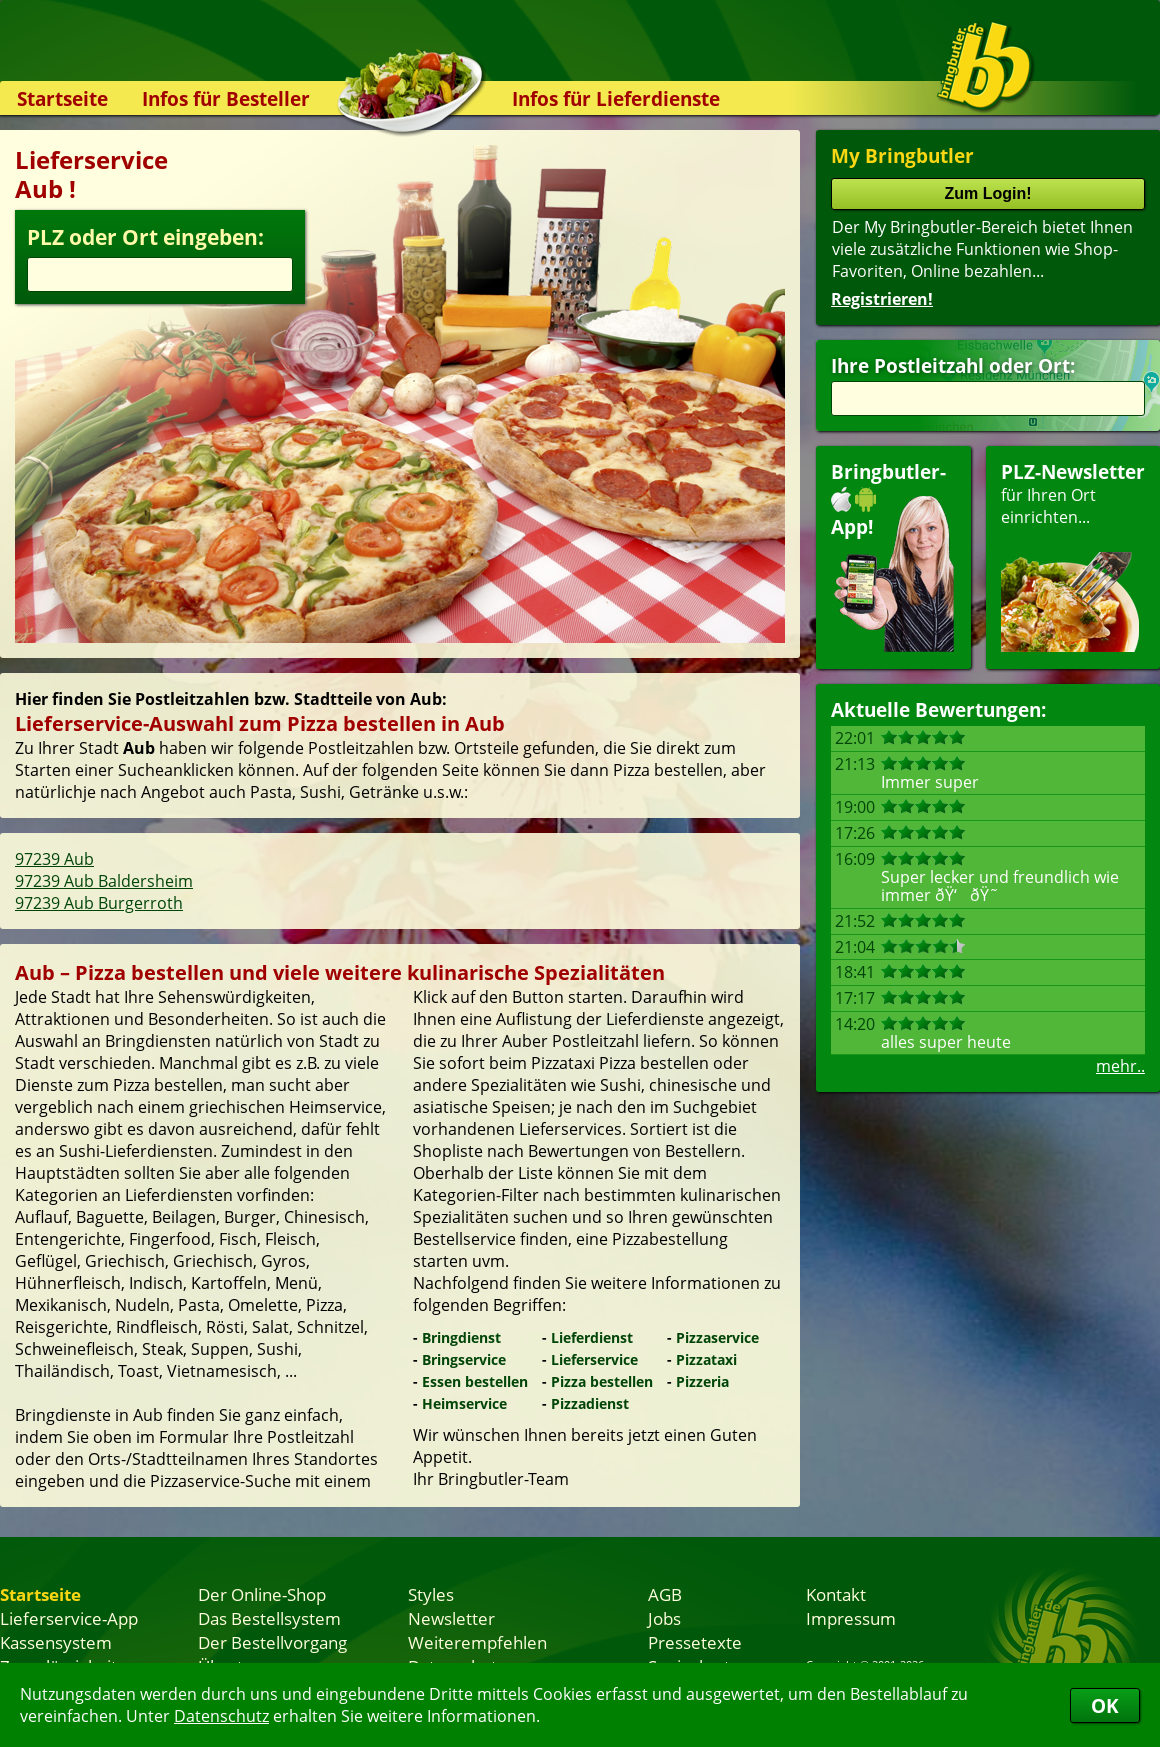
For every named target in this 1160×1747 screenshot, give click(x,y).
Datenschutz (221, 1716)
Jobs (664, 1618)
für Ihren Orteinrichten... (1073, 555)
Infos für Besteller (226, 98)
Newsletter (451, 1618)
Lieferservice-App (69, 1618)
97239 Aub (54, 859)
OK (1105, 1705)
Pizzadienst (590, 1403)
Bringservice (464, 1359)
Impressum (851, 1618)
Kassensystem (56, 1642)
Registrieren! (882, 299)
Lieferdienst (592, 1337)
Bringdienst (461, 1337)
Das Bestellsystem (269, 1618)
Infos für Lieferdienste (616, 98)
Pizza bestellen (602, 1381)
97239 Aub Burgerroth (99, 903)
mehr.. (1120, 1066)
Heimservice (464, 1403)
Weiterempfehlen (477, 1642)
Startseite (62, 98)
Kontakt (836, 1594)
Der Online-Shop (262, 1594)
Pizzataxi (706, 1359)
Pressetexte (695, 1642)
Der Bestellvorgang (272, 1642)
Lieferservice (594, 1359)
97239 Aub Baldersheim (104, 881)
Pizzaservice (717, 1337)
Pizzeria (702, 1381)
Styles (431, 1594)
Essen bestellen (475, 1381)
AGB (665, 1594)
